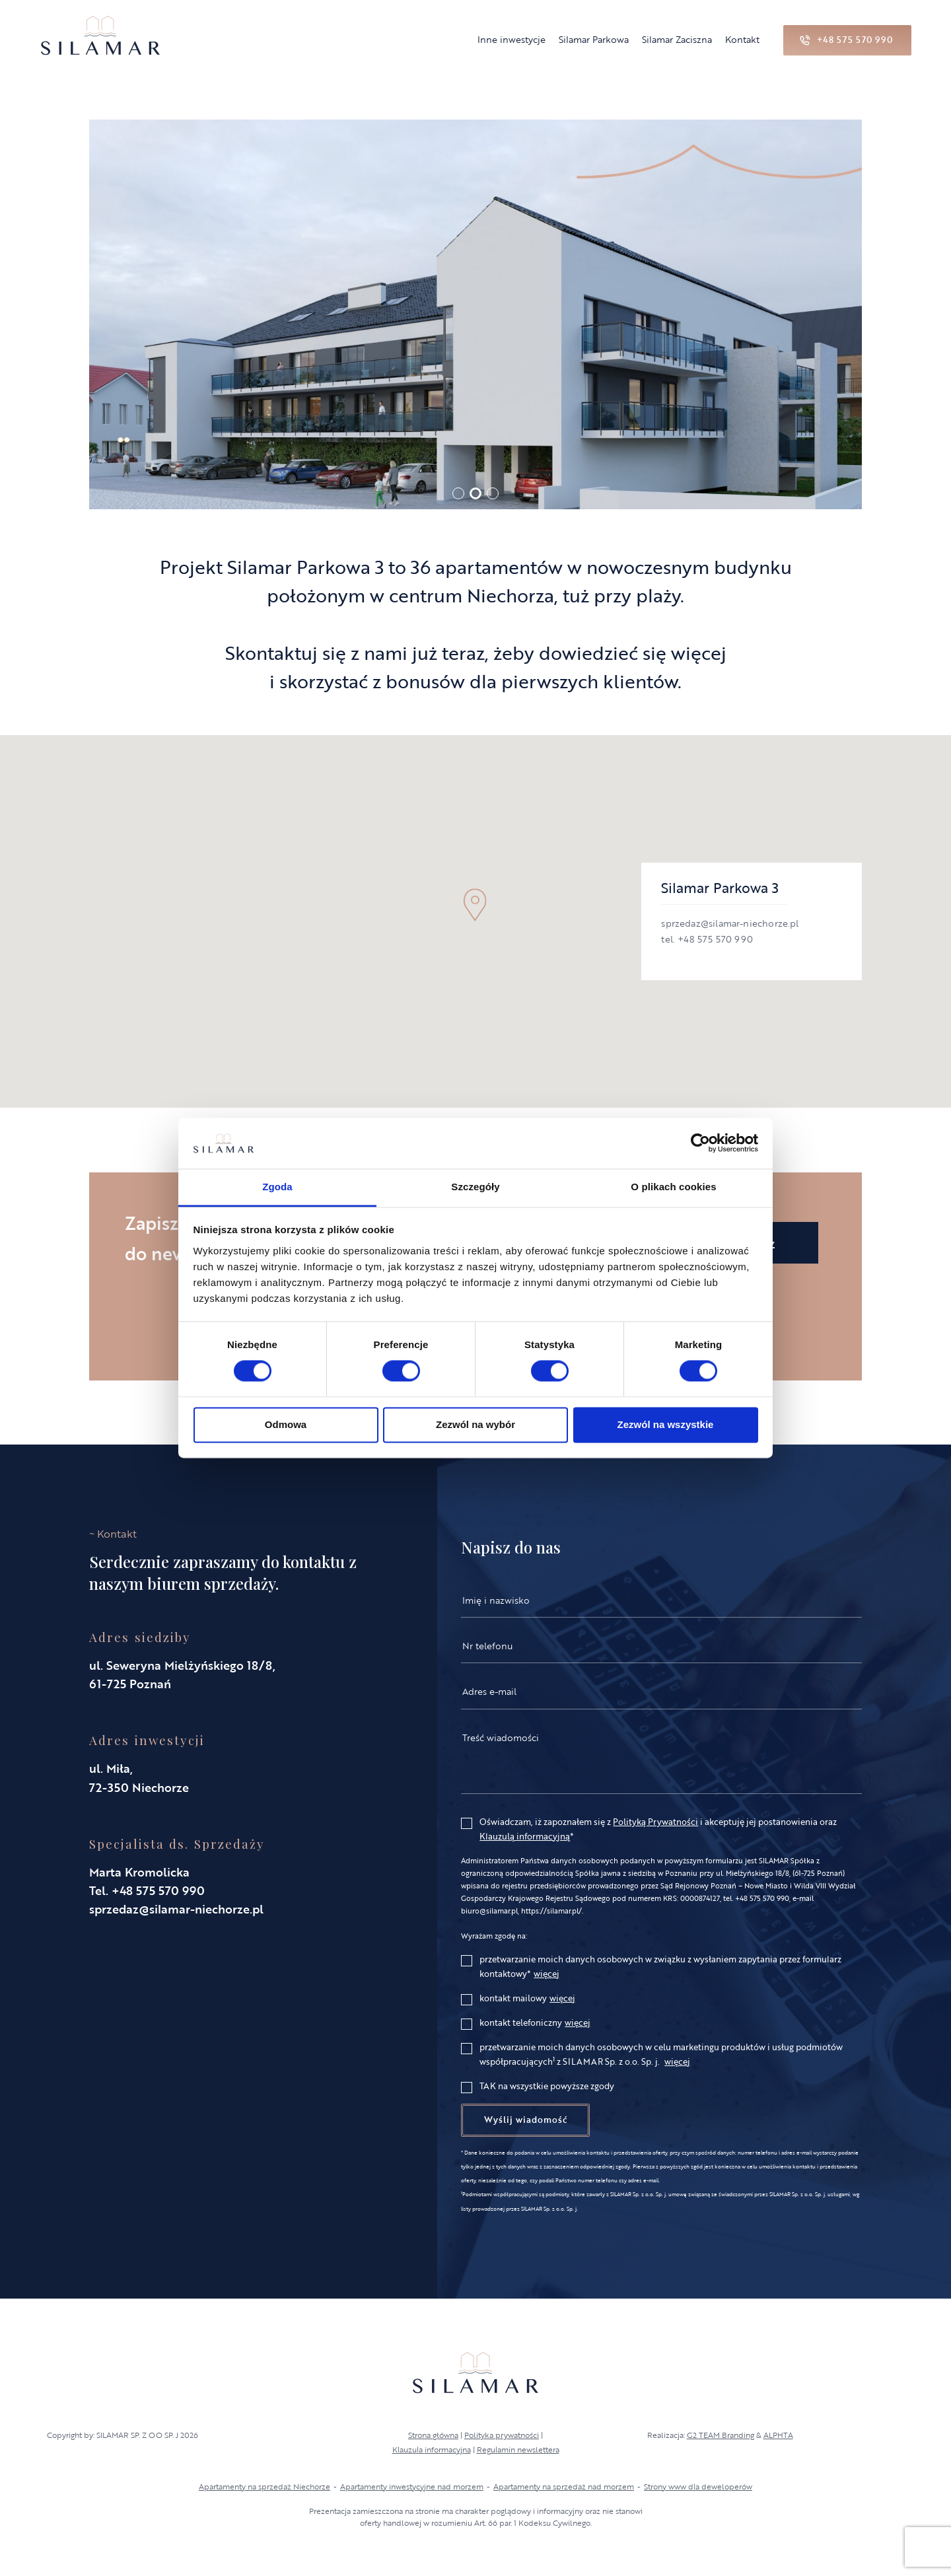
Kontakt (742, 39)
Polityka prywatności (501, 2435)
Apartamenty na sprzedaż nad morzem (563, 2485)
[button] (458, 493)
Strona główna (433, 2435)
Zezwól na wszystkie (665, 1424)
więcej (546, 1973)
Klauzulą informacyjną (524, 1836)
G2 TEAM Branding (720, 2435)
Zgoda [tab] (277, 1186)
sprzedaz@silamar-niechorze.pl (176, 1908)
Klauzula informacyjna (431, 2448)
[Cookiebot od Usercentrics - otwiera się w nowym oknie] (700, 1143)
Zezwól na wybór (475, 1424)
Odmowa (285, 1424)
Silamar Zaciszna (677, 39)
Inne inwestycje (511, 39)
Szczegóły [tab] (475, 1186)
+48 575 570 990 (158, 1890)
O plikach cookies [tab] (673, 1186)
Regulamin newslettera (518, 2448)
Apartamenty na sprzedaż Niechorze (264, 2485)
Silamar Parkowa (594, 39)
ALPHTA (778, 2435)
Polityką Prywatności (655, 1821)
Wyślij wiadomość (525, 2119)
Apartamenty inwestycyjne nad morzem (411, 2485)
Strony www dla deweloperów (698, 2485)
